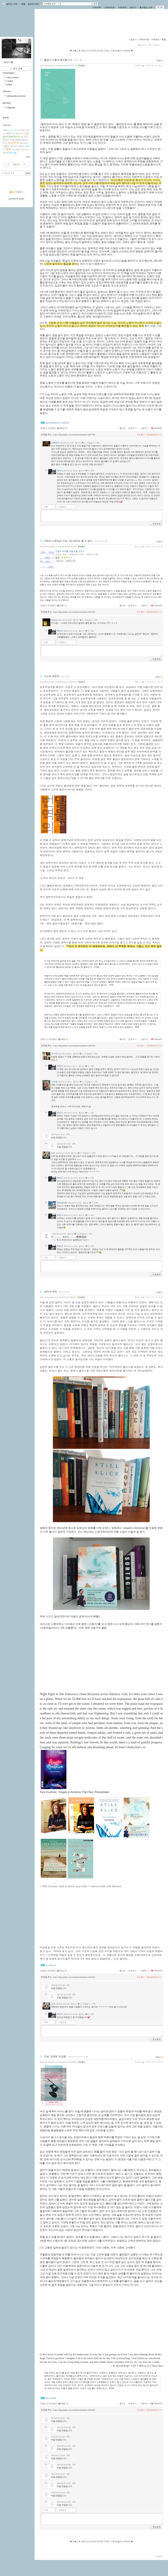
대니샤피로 (50, 2398)
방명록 (6, 117)
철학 (8, 149)
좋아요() (62, 428)
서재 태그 (7, 125)
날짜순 (157, 45)
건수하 (54, 1054)
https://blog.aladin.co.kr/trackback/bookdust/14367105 (74, 1046)
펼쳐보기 (142, 45)
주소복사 (140, 435)
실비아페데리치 (52, 423)
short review (99, 541)
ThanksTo (156, 428)
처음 (73, 50)
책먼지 (138, 65)
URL (98, 443)
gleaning (6, 103)
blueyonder (62, 1203)
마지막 (128, 50)
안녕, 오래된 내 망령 (55, 2056)
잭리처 (21, 146)
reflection (7, 91)
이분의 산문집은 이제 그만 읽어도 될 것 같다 (68, 540)
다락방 (54, 1081)
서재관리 (123, 7)
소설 (26, 133)
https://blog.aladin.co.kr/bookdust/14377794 (58, 65)
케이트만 (16, 149)
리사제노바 (50, 1965)
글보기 (133, 39)
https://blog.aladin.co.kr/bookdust (56, 25)
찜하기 (144, 428)
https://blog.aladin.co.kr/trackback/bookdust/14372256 (74, 612)
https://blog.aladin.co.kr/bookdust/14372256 (58, 546)
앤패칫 (6, 140)
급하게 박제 (50, 1291)
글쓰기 (133, 7)
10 (113, 50)
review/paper (9, 73)
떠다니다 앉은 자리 (52, 22)
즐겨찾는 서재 (146, 7)
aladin (21, 199)
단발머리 (55, 442)
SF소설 (13, 152)
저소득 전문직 (51, 676)
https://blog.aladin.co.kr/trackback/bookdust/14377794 (74, 435)
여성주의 (65, 423)
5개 (150, 45)
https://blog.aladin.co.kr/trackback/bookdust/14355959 (74, 2410)
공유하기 (132, 428)
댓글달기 (91, 443)
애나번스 (24, 137)
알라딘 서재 (12, 4)
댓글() (159, 60)
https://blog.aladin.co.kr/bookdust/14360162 (58, 1297)
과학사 (6, 130)
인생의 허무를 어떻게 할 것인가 (70, 551)
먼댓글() (52, 428)
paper (76, 60)
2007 (15, 164)
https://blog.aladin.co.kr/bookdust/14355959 (58, 2062)
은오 (53, 1153)
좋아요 (122, 428)
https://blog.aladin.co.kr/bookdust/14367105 (58, 682)
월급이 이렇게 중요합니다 (58, 59)
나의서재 (97, 7)
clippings (62, 1292)
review (10, 81)
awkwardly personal (76, 2057)
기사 (12, 130)
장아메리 (14, 146)
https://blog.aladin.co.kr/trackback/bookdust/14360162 (74, 1977)
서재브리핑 (110, 7)
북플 (23, 4)
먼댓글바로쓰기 (154, 435)
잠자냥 (54, 620)
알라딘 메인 (34, 4)
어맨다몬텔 (15, 140)
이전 (81, 50)
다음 (119, 50)
